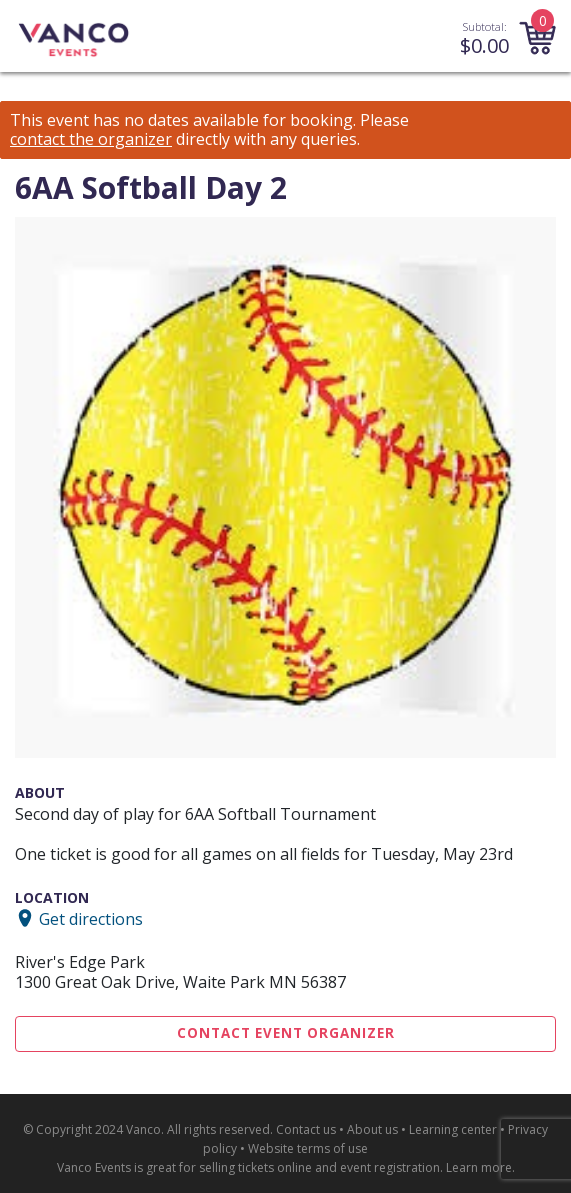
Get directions (91, 918)
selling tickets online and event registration (319, 1167)
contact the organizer (91, 139)
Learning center (453, 1129)
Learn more (479, 1167)
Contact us (306, 1129)
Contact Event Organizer (286, 1033)
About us (372, 1129)
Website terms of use (308, 1148)
